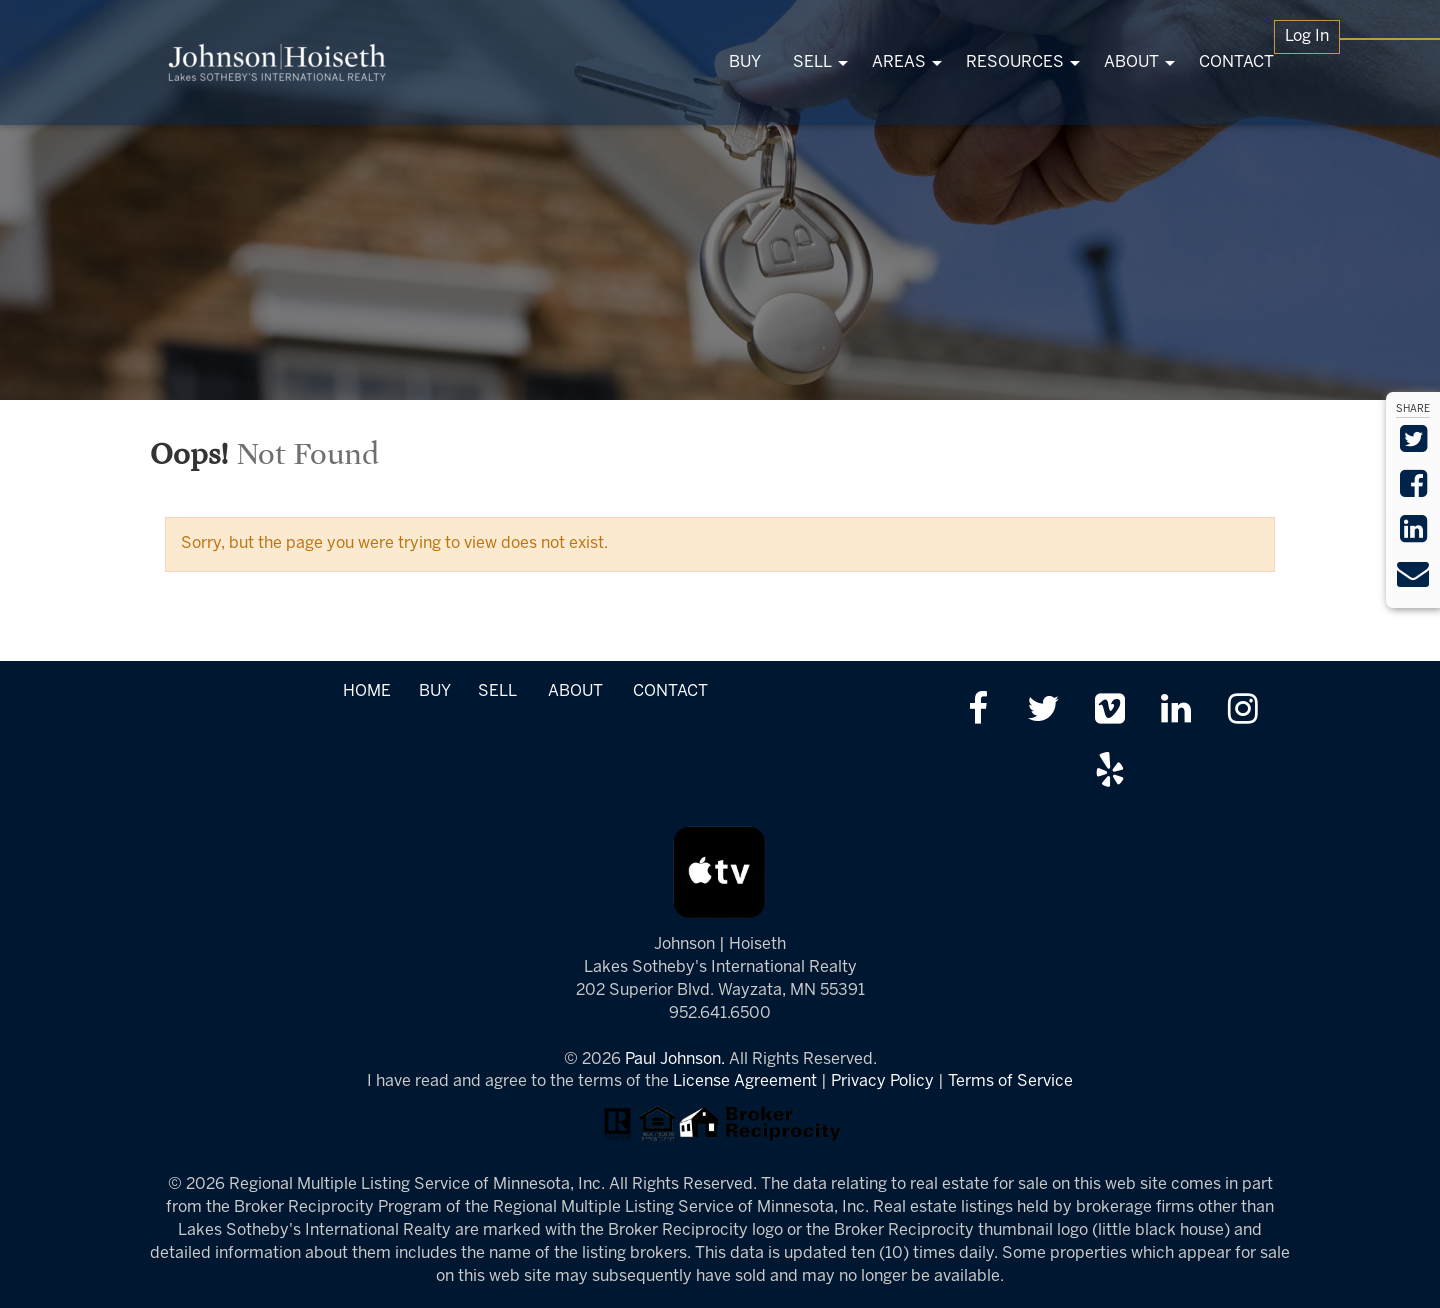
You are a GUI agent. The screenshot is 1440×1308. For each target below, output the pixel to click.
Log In (1307, 36)
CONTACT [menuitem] (1236, 62)
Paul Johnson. (675, 1059)
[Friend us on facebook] (977, 711)
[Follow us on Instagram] (1242, 711)
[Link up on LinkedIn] (1176, 711)
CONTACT (670, 691)
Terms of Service (1010, 1081)
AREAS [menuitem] (899, 62)
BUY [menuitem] (745, 62)
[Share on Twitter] (1413, 445)
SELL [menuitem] (812, 62)
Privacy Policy (882, 1081)
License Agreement (745, 1081)
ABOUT (575, 691)
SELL (497, 691)
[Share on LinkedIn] (1413, 535)
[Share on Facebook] (1413, 490)
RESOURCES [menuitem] (1015, 62)
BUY (434, 691)
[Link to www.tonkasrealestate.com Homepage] (277, 62)
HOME (367, 691)
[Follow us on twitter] (1043, 711)
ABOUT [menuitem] (1131, 62)
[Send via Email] (1413, 580)
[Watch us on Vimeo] (1109, 711)
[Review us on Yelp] (1109, 772)
